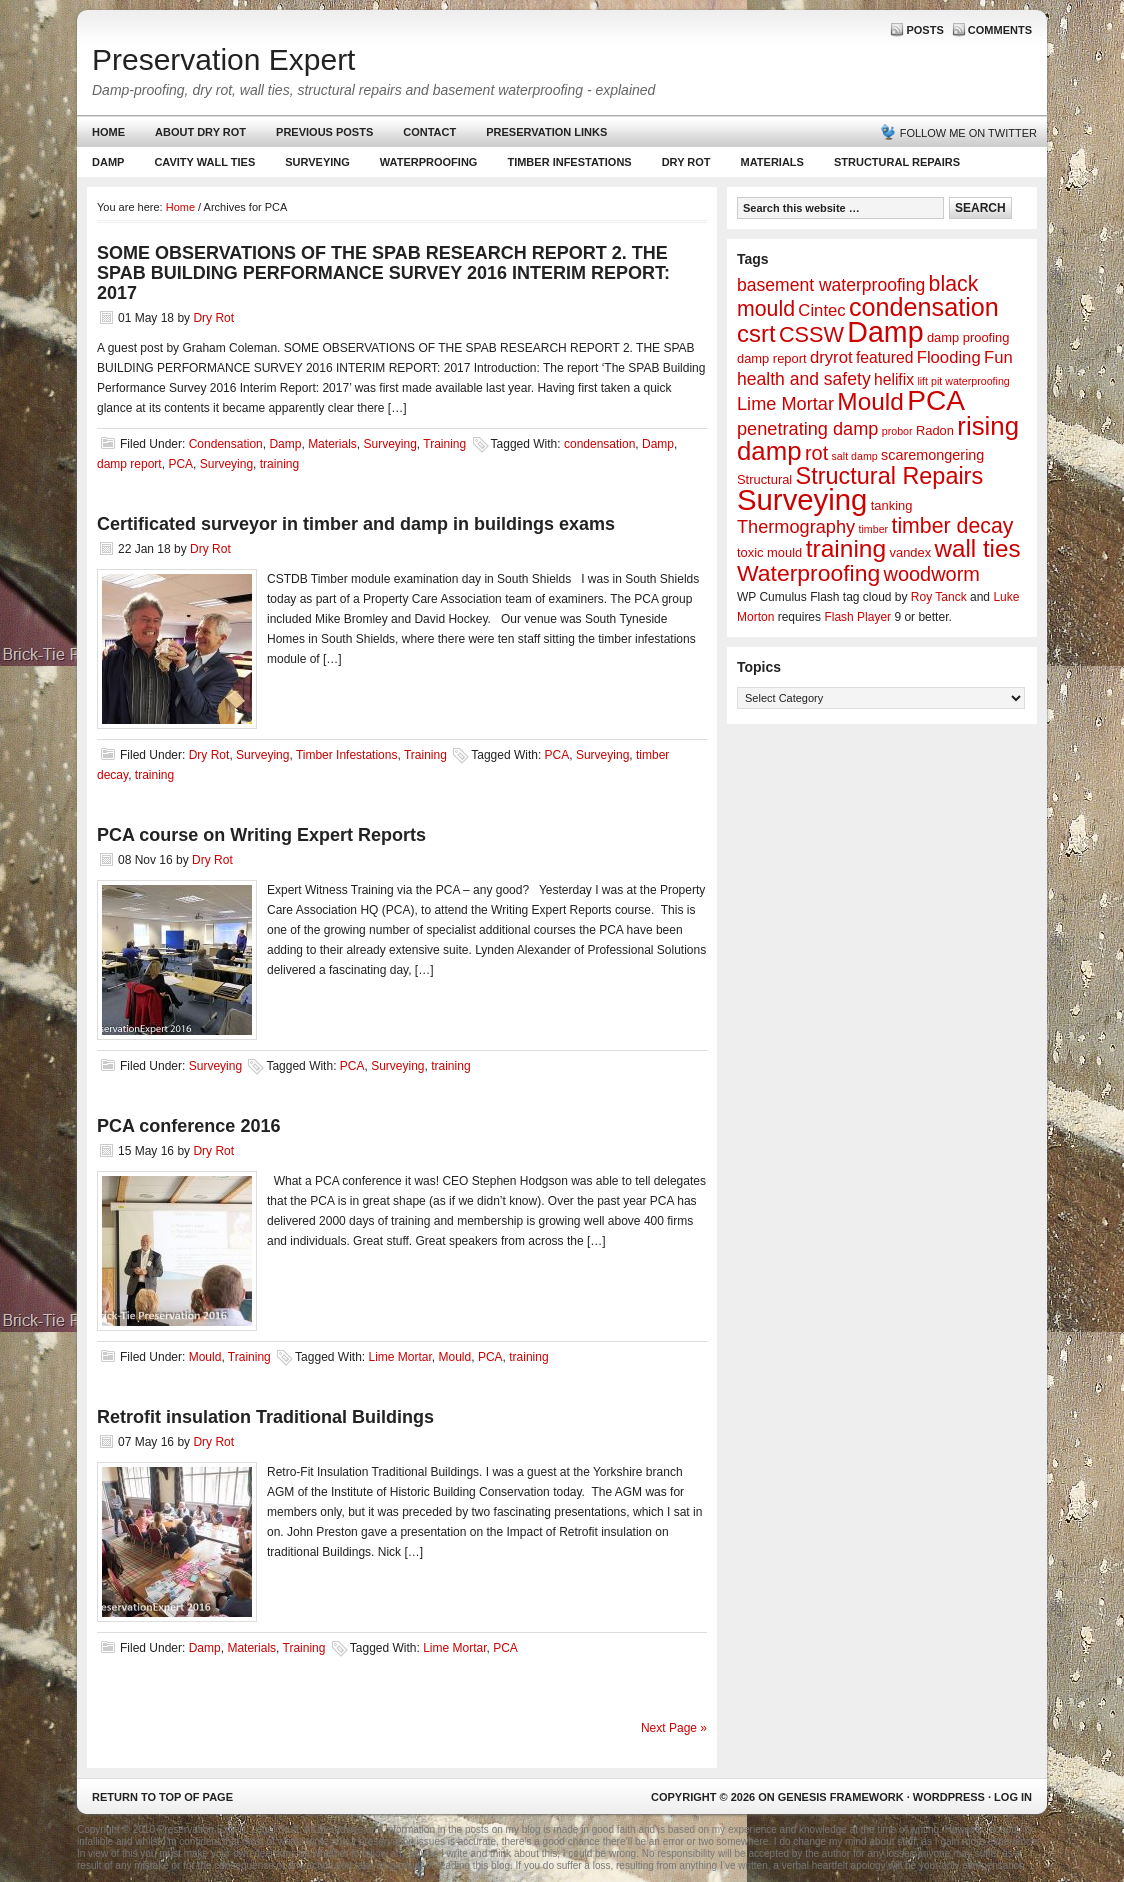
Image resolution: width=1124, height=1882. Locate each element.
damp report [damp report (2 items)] (772, 358)
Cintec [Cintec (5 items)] (821, 310)
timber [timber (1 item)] (874, 529)
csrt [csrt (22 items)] (756, 333)
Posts (924, 30)
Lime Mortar (399, 1357)
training (279, 464)
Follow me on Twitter (968, 133)
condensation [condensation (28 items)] (924, 307)
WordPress (949, 1797)
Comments (1000, 30)
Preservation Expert (223, 59)
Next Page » (674, 1728)
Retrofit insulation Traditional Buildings (265, 1417)
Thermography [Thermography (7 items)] (796, 527)
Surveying (317, 162)
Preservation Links (546, 132)
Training (444, 444)
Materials (772, 162)
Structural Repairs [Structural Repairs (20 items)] (890, 476)
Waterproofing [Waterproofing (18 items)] (808, 573)
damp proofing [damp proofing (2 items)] (968, 337)
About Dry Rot (200, 132)
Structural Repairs (897, 162)
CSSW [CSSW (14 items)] (811, 334)
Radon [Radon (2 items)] (935, 430)
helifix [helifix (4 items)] (894, 379)
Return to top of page (162, 1797)
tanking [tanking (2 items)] (892, 505)
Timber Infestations (566, 166)
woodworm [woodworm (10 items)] (932, 574)
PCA (180, 464)
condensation (599, 444)
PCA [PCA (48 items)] (936, 400)
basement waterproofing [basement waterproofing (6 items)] (831, 285)
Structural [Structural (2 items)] (764, 479)
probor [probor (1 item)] (897, 431)
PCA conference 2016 (188, 1126)
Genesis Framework (841, 1797)
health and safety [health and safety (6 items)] (804, 379)
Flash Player (857, 617)
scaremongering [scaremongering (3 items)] (932, 455)
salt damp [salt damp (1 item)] (855, 456)
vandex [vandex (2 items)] (911, 552)
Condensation (226, 444)
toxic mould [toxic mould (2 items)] (769, 552)
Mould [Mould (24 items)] (870, 401)
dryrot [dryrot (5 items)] (831, 357)
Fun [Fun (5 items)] (998, 357)
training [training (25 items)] (846, 548)
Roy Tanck (939, 597)
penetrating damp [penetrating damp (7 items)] (807, 429)
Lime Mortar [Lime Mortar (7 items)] (785, 404)
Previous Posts (324, 132)
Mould (205, 1357)
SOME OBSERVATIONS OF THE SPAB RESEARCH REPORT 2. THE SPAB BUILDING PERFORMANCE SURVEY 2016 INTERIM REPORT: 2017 (383, 273)
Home (108, 132)
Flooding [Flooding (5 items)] (949, 357)
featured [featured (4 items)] (884, 357)
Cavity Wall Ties (204, 162)
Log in (1013, 1797)
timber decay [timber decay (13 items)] (952, 526)
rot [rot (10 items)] (816, 453)
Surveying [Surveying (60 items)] (802, 499)
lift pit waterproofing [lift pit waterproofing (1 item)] (963, 381)
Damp (105, 166)
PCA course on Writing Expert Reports (261, 835)
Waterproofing (429, 162)
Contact (429, 132)
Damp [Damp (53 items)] (885, 332)
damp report (129, 464)
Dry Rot (686, 162)
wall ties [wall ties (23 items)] (978, 548)
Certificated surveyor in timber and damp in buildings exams (356, 524)
